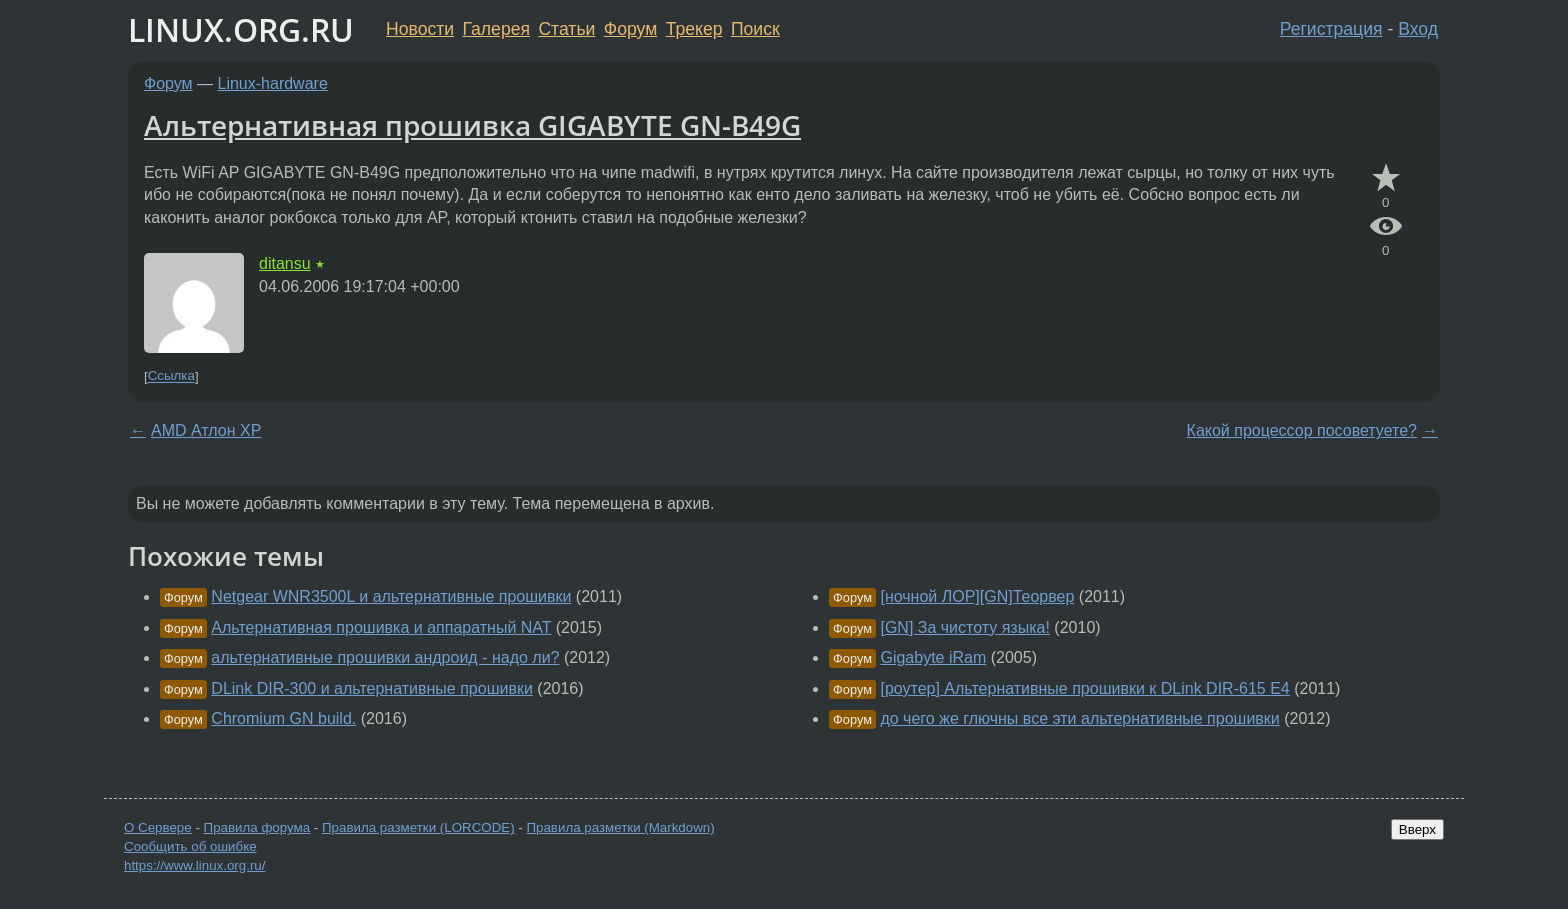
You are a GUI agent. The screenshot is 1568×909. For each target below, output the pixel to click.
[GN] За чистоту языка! (964, 627)
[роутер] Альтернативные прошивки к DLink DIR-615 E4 (1084, 688)
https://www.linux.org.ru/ (194, 865)
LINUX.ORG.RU (241, 29)
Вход (1418, 29)
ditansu (285, 263)
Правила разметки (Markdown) (620, 827)
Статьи (566, 29)
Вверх (1417, 829)
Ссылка (171, 376)
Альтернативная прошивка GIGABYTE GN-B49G (472, 125)
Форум (630, 29)
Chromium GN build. (283, 718)
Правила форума (257, 827)
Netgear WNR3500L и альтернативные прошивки (391, 596)
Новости (420, 29)
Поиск (755, 29)
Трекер (694, 29)
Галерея (496, 29)
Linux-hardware (273, 83)
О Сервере (158, 827)
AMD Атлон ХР (206, 430)
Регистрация (1331, 29)
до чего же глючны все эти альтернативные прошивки (1079, 718)
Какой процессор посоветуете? (1302, 430)
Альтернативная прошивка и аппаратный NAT (381, 627)
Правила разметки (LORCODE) (418, 827)
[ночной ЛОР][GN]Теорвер (977, 596)
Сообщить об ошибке (190, 846)
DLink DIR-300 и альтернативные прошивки (372, 688)
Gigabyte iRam (933, 657)
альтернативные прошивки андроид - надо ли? (385, 657)
